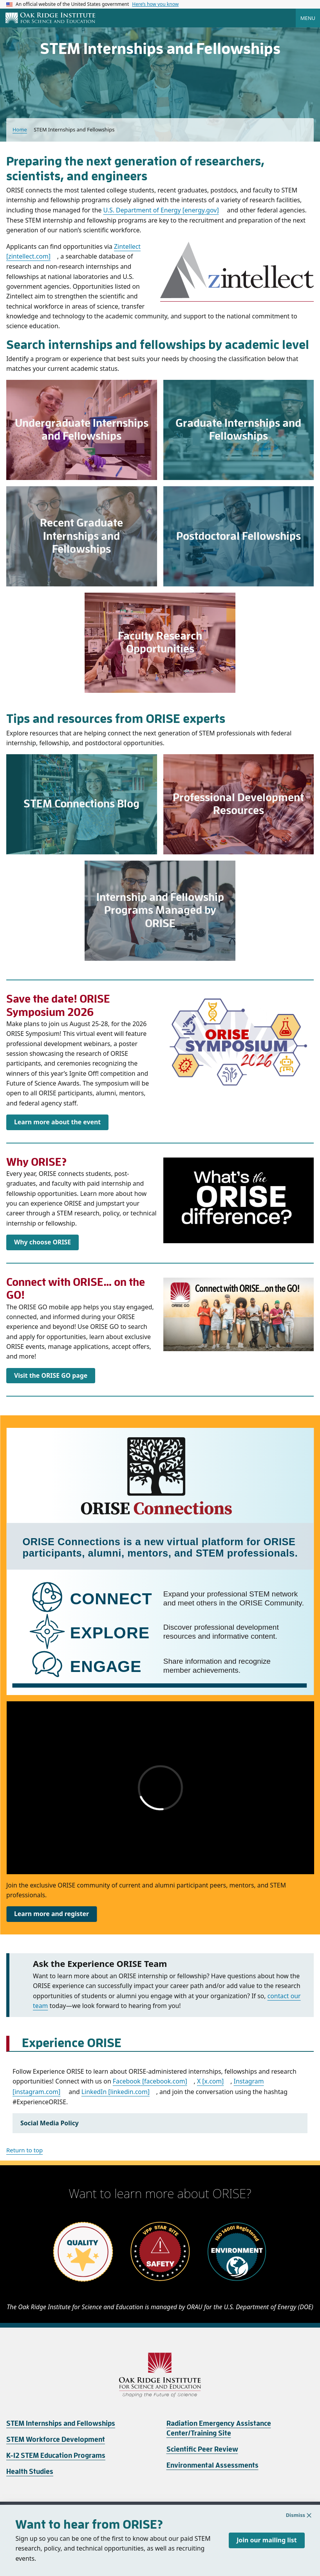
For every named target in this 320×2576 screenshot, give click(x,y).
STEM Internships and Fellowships (60, 2423)
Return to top (24, 2150)
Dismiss (299, 2530)
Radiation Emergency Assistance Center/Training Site (218, 2428)
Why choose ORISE (42, 1242)
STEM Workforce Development (55, 2439)
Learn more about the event (57, 1122)
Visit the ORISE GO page (50, 1375)
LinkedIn (115, 2091)
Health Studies (29, 2471)
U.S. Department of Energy (161, 210)
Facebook (150, 2081)
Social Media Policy (49, 2123)
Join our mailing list (266, 2555)
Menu (307, 18)
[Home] (50, 18)
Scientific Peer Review (202, 2449)
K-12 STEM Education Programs (55, 2455)
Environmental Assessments (212, 2465)
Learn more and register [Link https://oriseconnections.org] (51, 1913)
